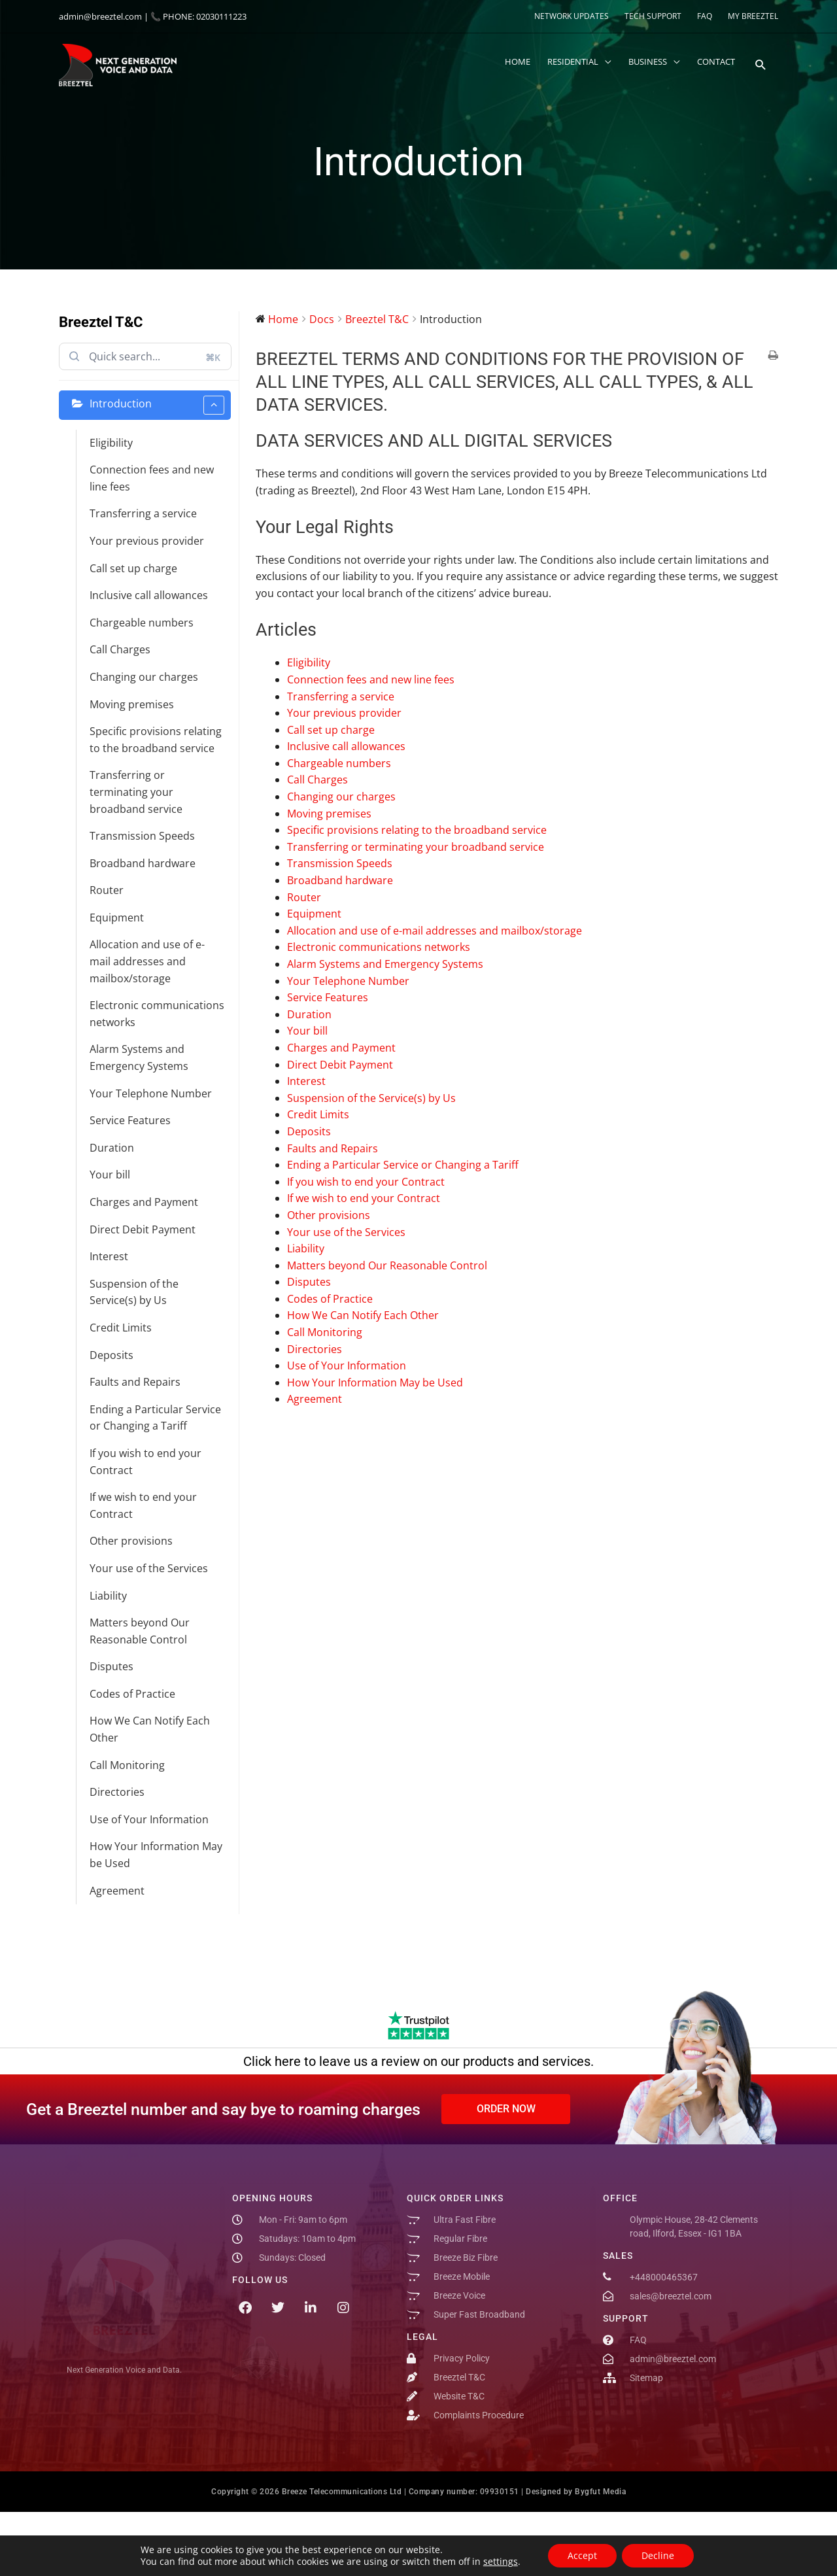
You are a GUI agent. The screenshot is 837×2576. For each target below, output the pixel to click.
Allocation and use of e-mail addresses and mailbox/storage (147, 961)
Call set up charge (133, 568)
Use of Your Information (149, 1819)
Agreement (117, 1890)
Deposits (111, 1355)
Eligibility (111, 443)
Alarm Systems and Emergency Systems (139, 1057)
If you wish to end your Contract (145, 1461)
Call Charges (120, 649)
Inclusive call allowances (149, 595)
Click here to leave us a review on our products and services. (418, 2061)
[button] (761, 65)
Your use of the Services (149, 1568)
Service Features (130, 1120)
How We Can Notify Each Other (150, 1729)
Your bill (110, 1174)
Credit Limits (121, 1327)
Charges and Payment (144, 1202)
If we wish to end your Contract (143, 1505)
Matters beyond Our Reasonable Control (140, 1631)
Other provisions (131, 1541)
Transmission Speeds (142, 836)
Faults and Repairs (135, 1382)
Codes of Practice (132, 1694)
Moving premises (132, 704)
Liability (108, 1596)
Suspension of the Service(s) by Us (134, 1292)
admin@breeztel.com (100, 16)
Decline (657, 2555)
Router (107, 890)
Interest (109, 1256)
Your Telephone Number (151, 1093)
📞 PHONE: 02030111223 (198, 16)
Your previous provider (147, 541)
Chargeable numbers (142, 622)
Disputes (111, 1666)
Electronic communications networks (157, 1013)
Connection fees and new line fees (152, 478)
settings (500, 2561)
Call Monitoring (127, 1765)
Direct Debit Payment (143, 1229)
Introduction (157, 405)
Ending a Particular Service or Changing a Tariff (155, 1418)
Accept (582, 2555)
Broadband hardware (143, 863)
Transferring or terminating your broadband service (136, 792)
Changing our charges (144, 677)
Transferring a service (143, 513)
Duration (112, 1148)
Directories (117, 1792)
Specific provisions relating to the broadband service (156, 739)
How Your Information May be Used (156, 1854)
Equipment (117, 917)
